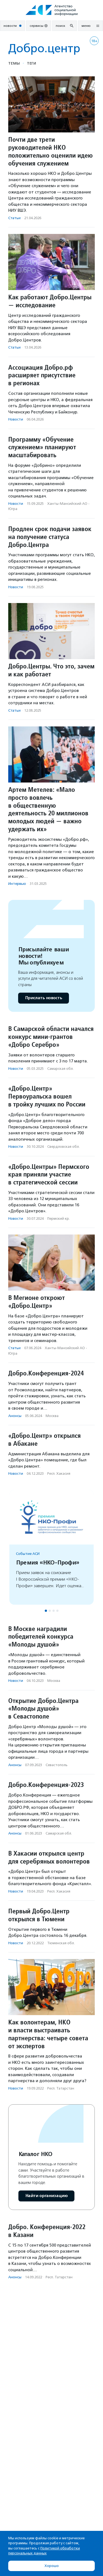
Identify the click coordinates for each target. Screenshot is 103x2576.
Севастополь (57, 1765)
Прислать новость (43, 998)
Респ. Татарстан (60, 2088)
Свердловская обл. (63, 1146)
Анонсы (14, 1416)
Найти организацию (46, 2195)
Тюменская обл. (61, 1943)
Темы (14, 63)
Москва (52, 1416)
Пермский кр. (58, 1218)
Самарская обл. (60, 1069)
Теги (31, 63)
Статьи (14, 218)
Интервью (17, 884)
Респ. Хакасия (58, 1473)
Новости (15, 419)
